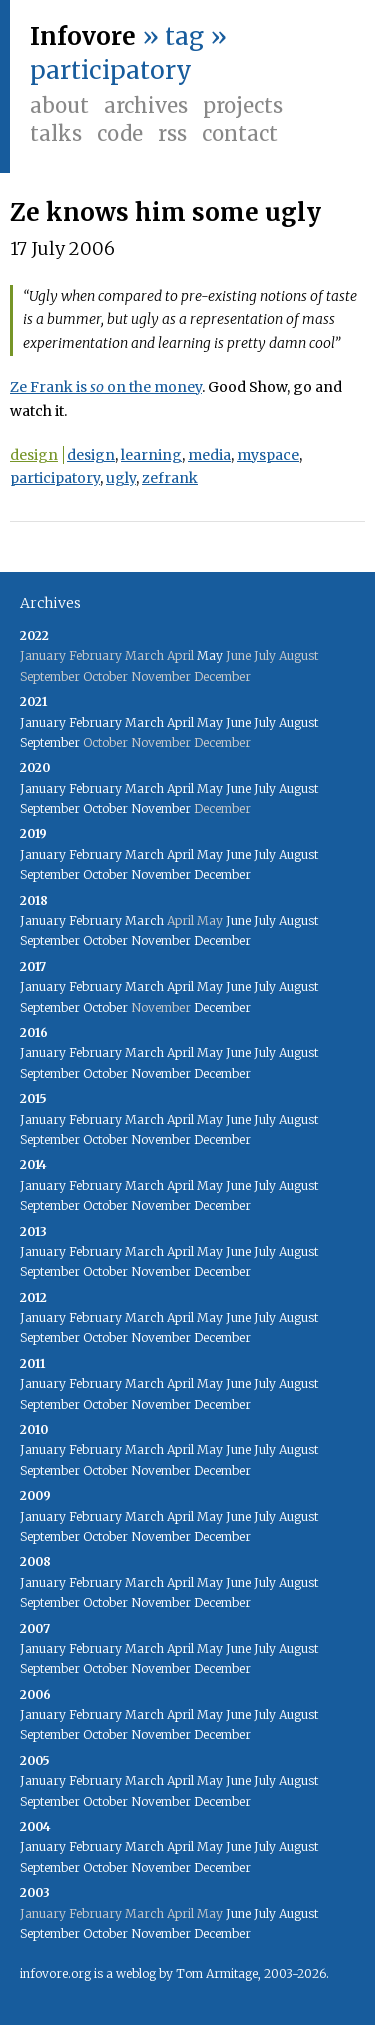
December (222, 874)
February (95, 722)
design (34, 455)
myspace (268, 455)
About (59, 105)
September (50, 742)
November (161, 808)
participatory (55, 478)
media (209, 455)
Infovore (83, 36)
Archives (146, 105)
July (265, 722)
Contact (240, 133)
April (180, 722)
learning (151, 455)
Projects (243, 105)
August (298, 722)
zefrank (170, 478)
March (144, 722)
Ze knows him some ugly (165, 212)
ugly (121, 478)
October (105, 808)
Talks (56, 133)
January (43, 722)
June (238, 722)
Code (120, 133)
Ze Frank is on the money (106, 387)
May (210, 655)
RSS (172, 133)
